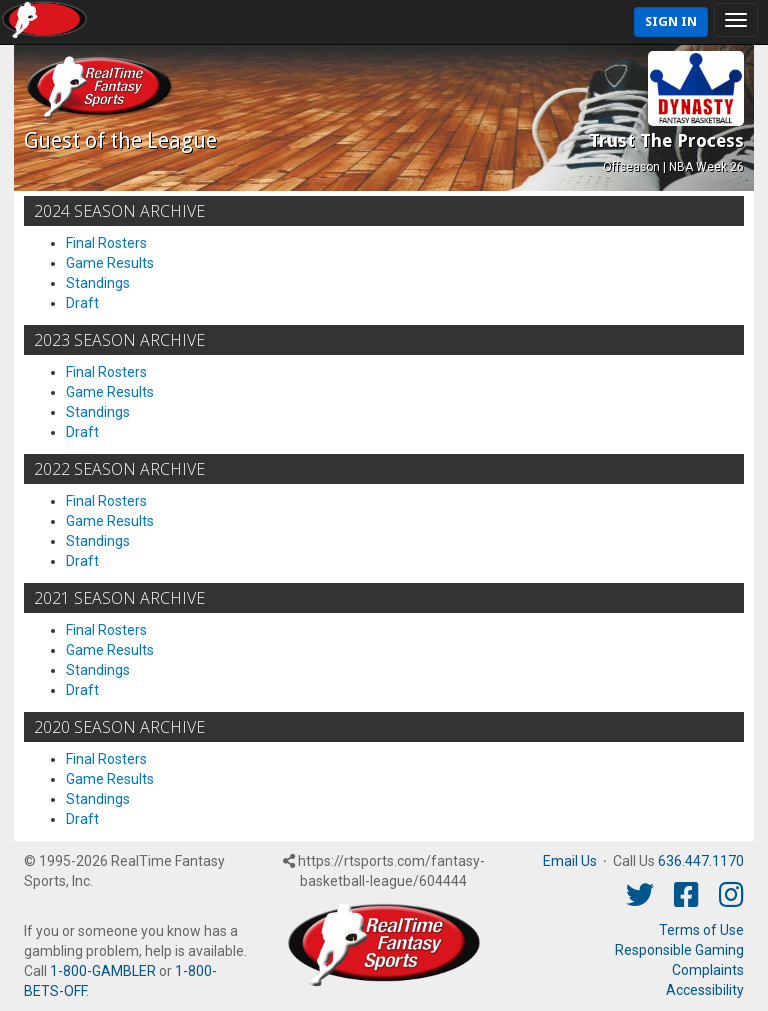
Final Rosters (106, 243)
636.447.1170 (701, 861)
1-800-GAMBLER (103, 971)
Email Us (570, 861)
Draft (82, 303)
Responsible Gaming (679, 950)
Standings (98, 283)
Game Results (110, 263)
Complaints (708, 970)
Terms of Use (701, 930)
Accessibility (705, 990)
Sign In (671, 21)
